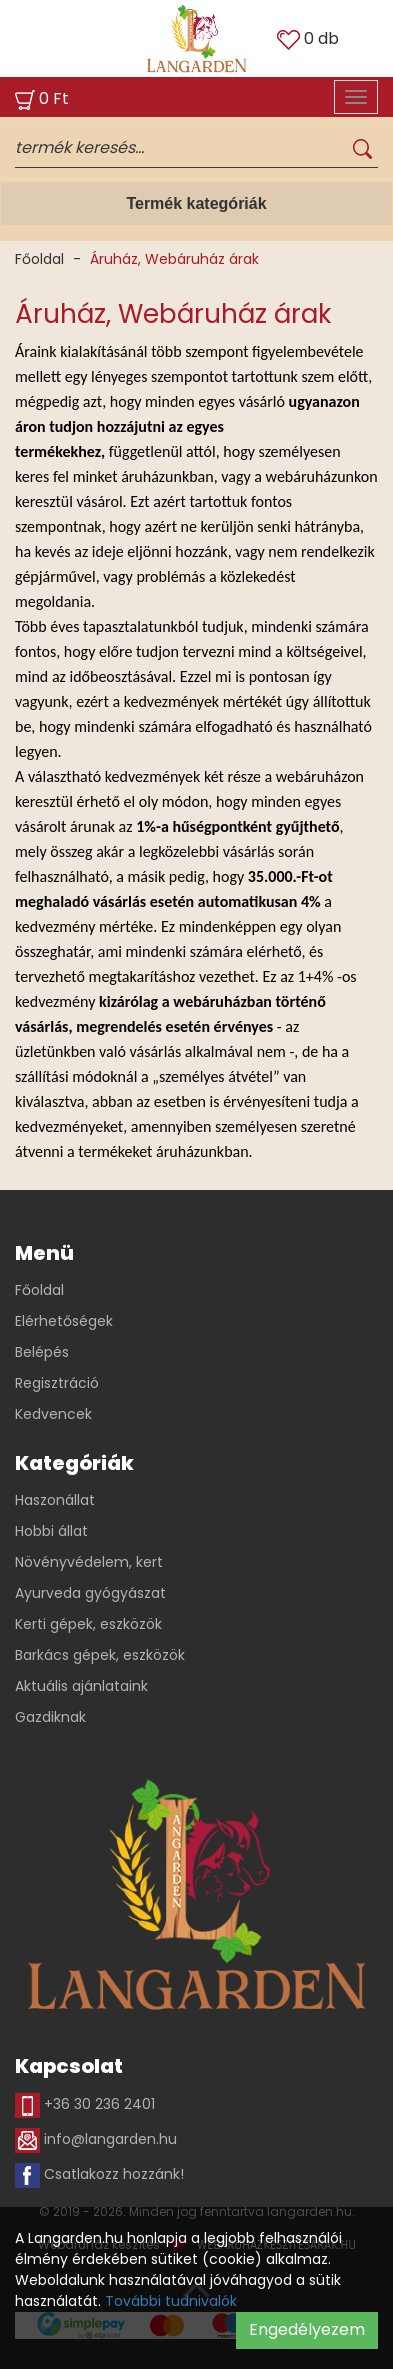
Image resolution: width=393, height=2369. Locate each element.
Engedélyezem (307, 2329)
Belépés (42, 1352)
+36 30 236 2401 (85, 2105)
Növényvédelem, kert (89, 1562)
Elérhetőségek (64, 1321)
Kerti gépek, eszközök (88, 1624)
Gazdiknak (50, 1717)
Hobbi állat (51, 1531)
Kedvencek (53, 1414)
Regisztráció (57, 1383)
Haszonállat (55, 1500)
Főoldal (39, 259)
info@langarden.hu (96, 2140)
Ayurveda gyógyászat (90, 1593)
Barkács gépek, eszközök (100, 1655)
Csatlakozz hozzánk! (99, 2175)
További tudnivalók (171, 2301)
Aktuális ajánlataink (81, 1686)
